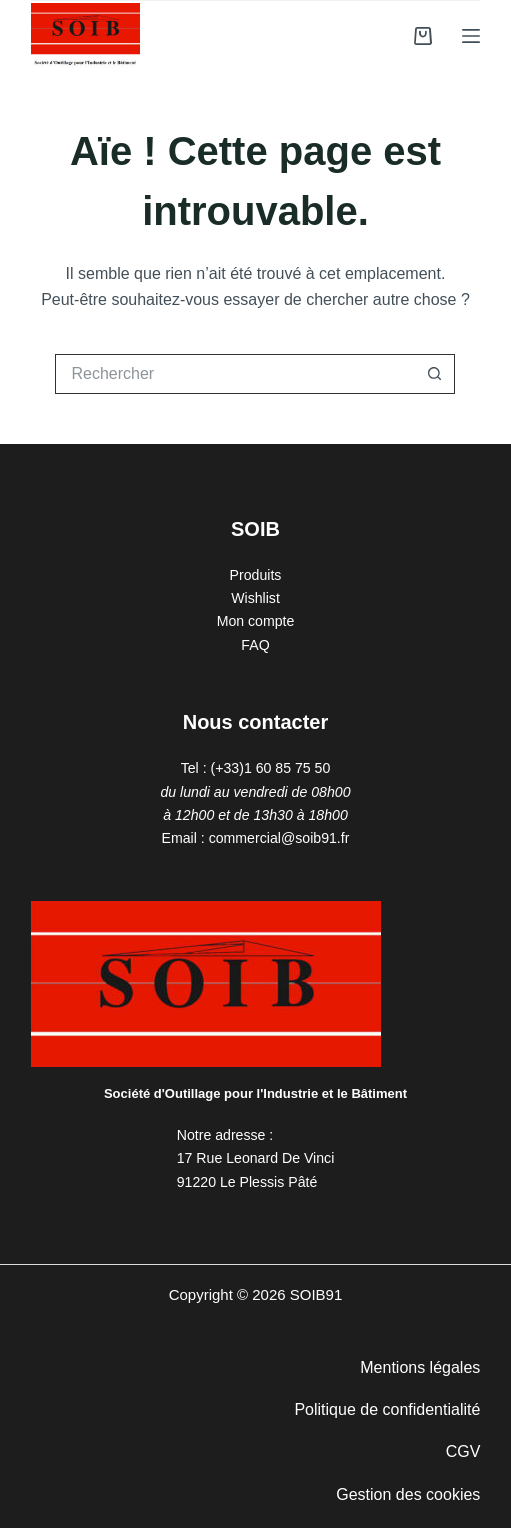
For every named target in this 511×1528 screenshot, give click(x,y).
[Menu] (471, 36)
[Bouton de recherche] (435, 374)
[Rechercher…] (235, 374)
